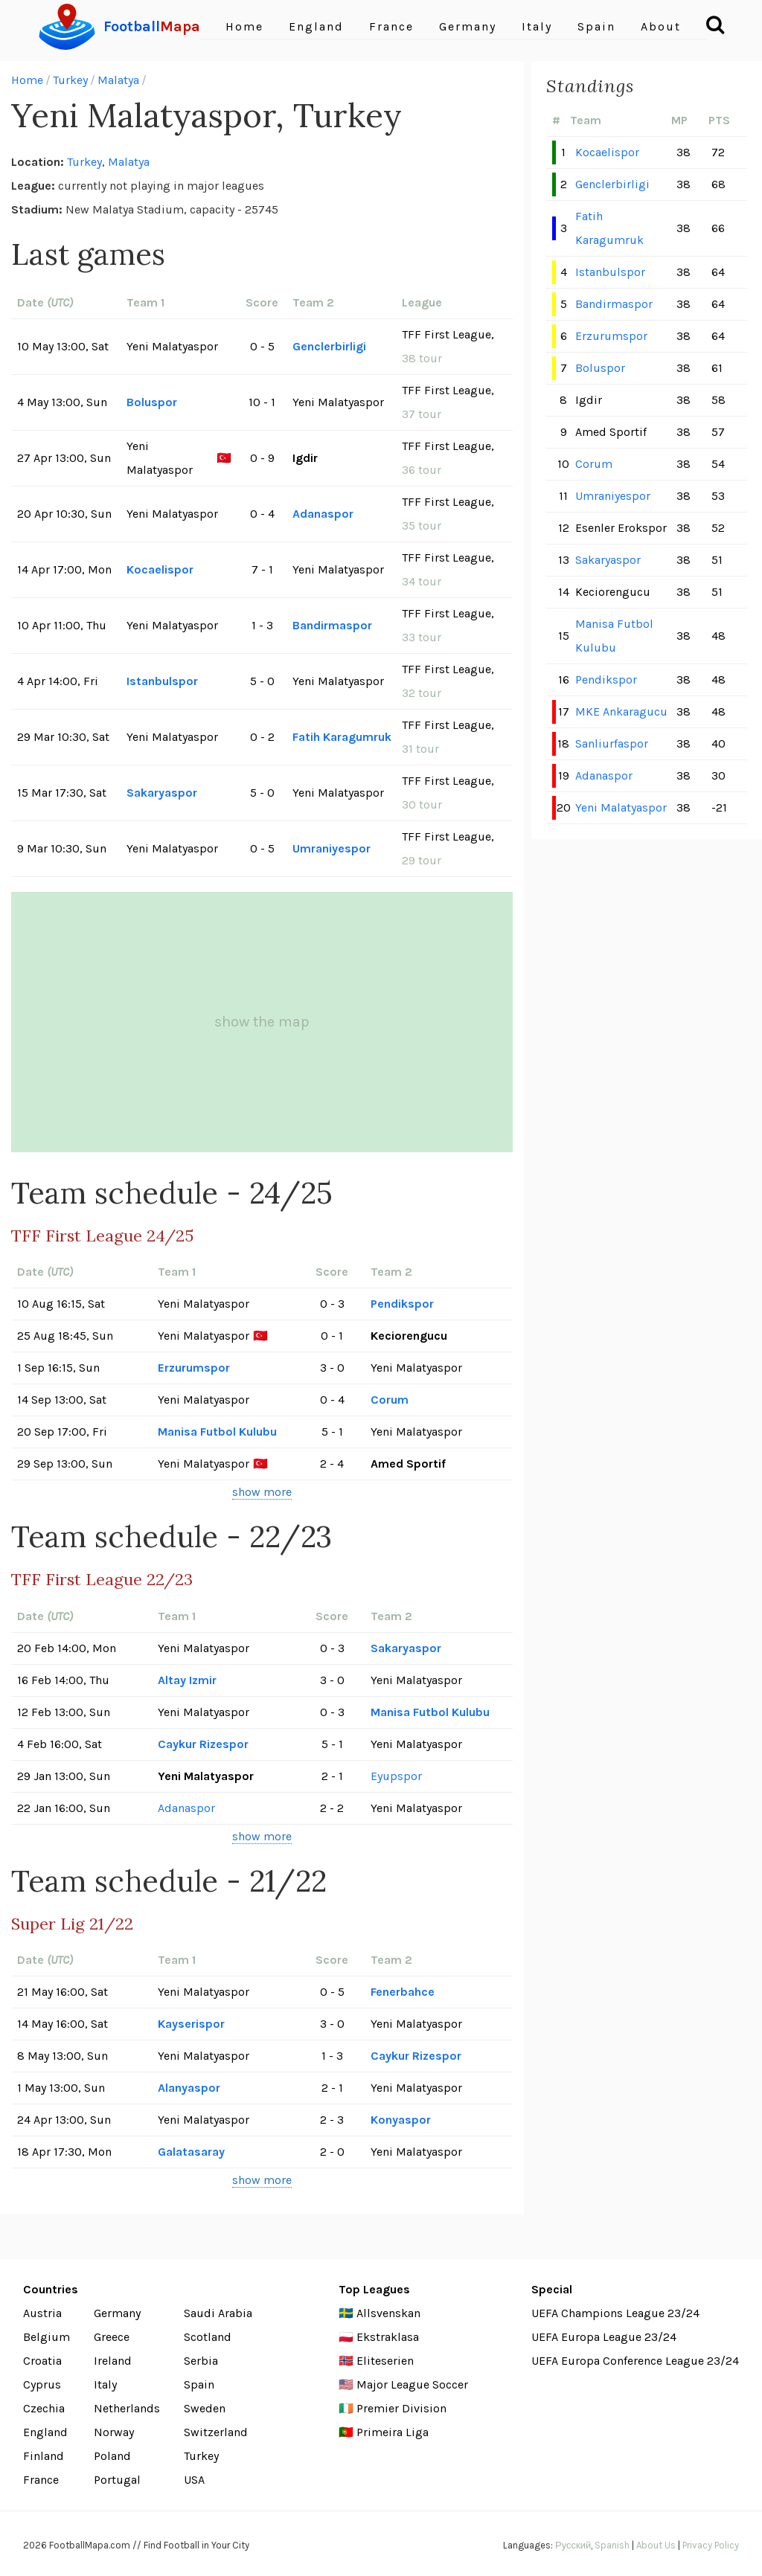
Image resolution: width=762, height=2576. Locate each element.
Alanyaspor (189, 2088)
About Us (656, 2545)
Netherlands (127, 2408)
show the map (262, 1021)
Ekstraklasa (387, 2337)
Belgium (46, 2337)
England (316, 26)
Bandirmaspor (332, 625)
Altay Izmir (187, 1680)
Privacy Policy (710, 2545)
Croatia (42, 2361)
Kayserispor (191, 2024)
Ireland (113, 2361)
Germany (467, 26)
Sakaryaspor (162, 793)
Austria (42, 2313)
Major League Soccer (412, 2384)
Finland (43, 2456)
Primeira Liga (392, 2432)
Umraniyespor (331, 848)
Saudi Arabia (218, 2313)
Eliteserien (385, 2361)
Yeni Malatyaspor (621, 807)
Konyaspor (401, 2120)
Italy (537, 26)
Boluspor (152, 402)
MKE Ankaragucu (621, 711)
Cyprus (42, 2384)
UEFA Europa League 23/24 (603, 2337)
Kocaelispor (160, 569)
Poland (112, 2456)
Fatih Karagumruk (341, 737)
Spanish (612, 2545)
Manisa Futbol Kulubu (217, 1431)
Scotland (207, 2337)
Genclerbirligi (329, 346)
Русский (573, 2545)
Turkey (70, 80)
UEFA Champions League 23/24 (615, 2313)
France (391, 26)
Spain (596, 26)
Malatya (118, 80)
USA (194, 2480)
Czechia (44, 2408)
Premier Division (401, 2408)
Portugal (117, 2480)
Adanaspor (322, 514)
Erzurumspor (194, 1368)
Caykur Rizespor (203, 1744)
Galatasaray (191, 2152)
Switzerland (216, 2432)
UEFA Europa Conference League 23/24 (635, 2361)
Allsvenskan (388, 2313)
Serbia (201, 2361)
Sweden (204, 2408)
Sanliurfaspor (611, 743)
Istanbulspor (162, 681)
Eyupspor (396, 1776)
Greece (111, 2337)
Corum (390, 1400)
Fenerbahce (403, 1992)
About (661, 26)
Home (244, 26)
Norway (114, 2432)
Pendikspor (402, 1304)
